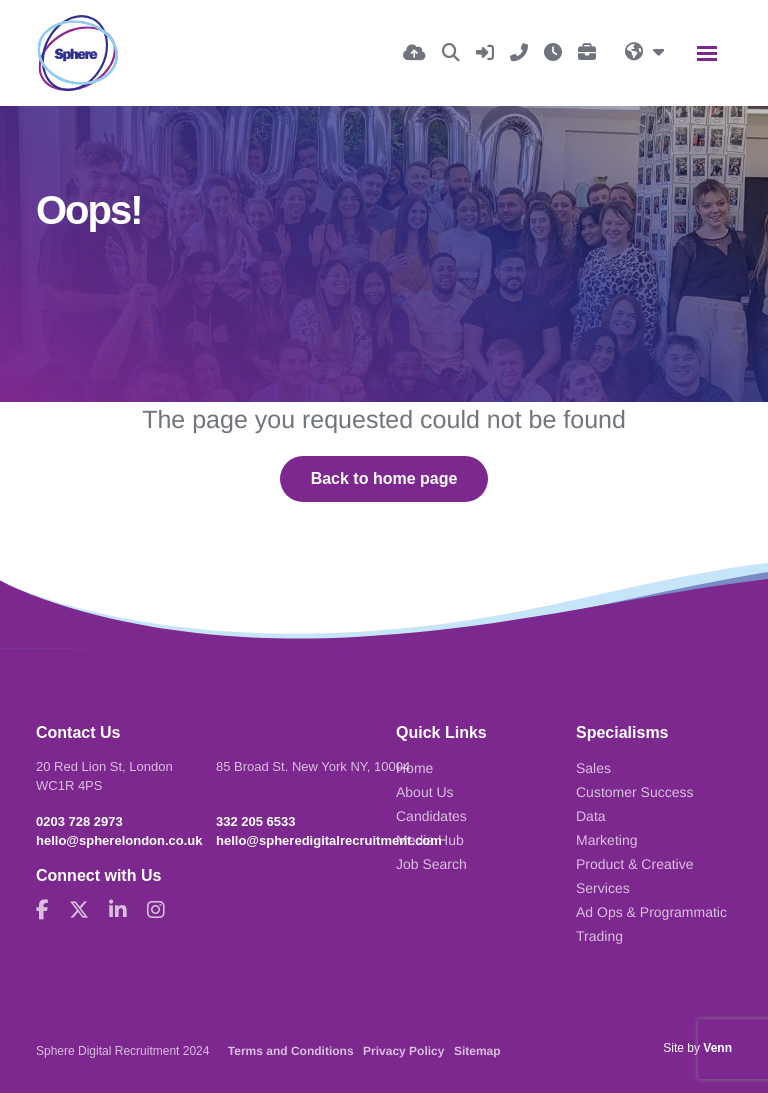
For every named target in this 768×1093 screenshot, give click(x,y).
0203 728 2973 (79, 821)
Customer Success (634, 792)
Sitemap (477, 1051)
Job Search (431, 864)
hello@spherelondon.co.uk (119, 840)
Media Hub (430, 840)
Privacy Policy (403, 1051)
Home (414, 768)
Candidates (431, 816)
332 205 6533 (256, 821)
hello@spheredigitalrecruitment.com (329, 840)
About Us (425, 792)
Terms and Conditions (291, 1051)
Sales (593, 768)
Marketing (606, 840)
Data (591, 816)
